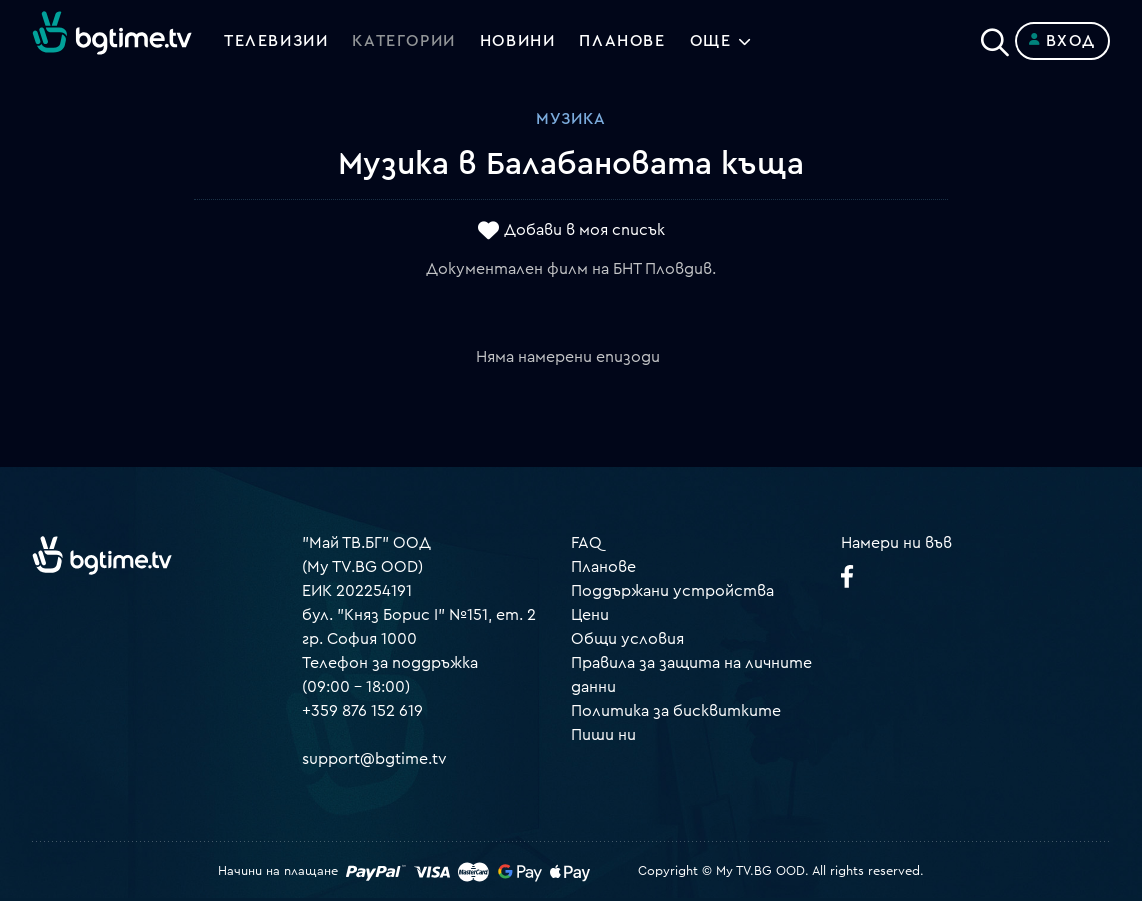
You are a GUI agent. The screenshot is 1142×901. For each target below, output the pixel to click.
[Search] (995, 37)
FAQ (586, 543)
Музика (571, 119)
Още (711, 41)
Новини (518, 41)
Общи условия (627, 639)
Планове (603, 567)
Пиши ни (603, 735)
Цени (590, 615)
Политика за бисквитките (676, 711)
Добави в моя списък (584, 231)
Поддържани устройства (672, 591)
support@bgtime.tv (374, 759)
